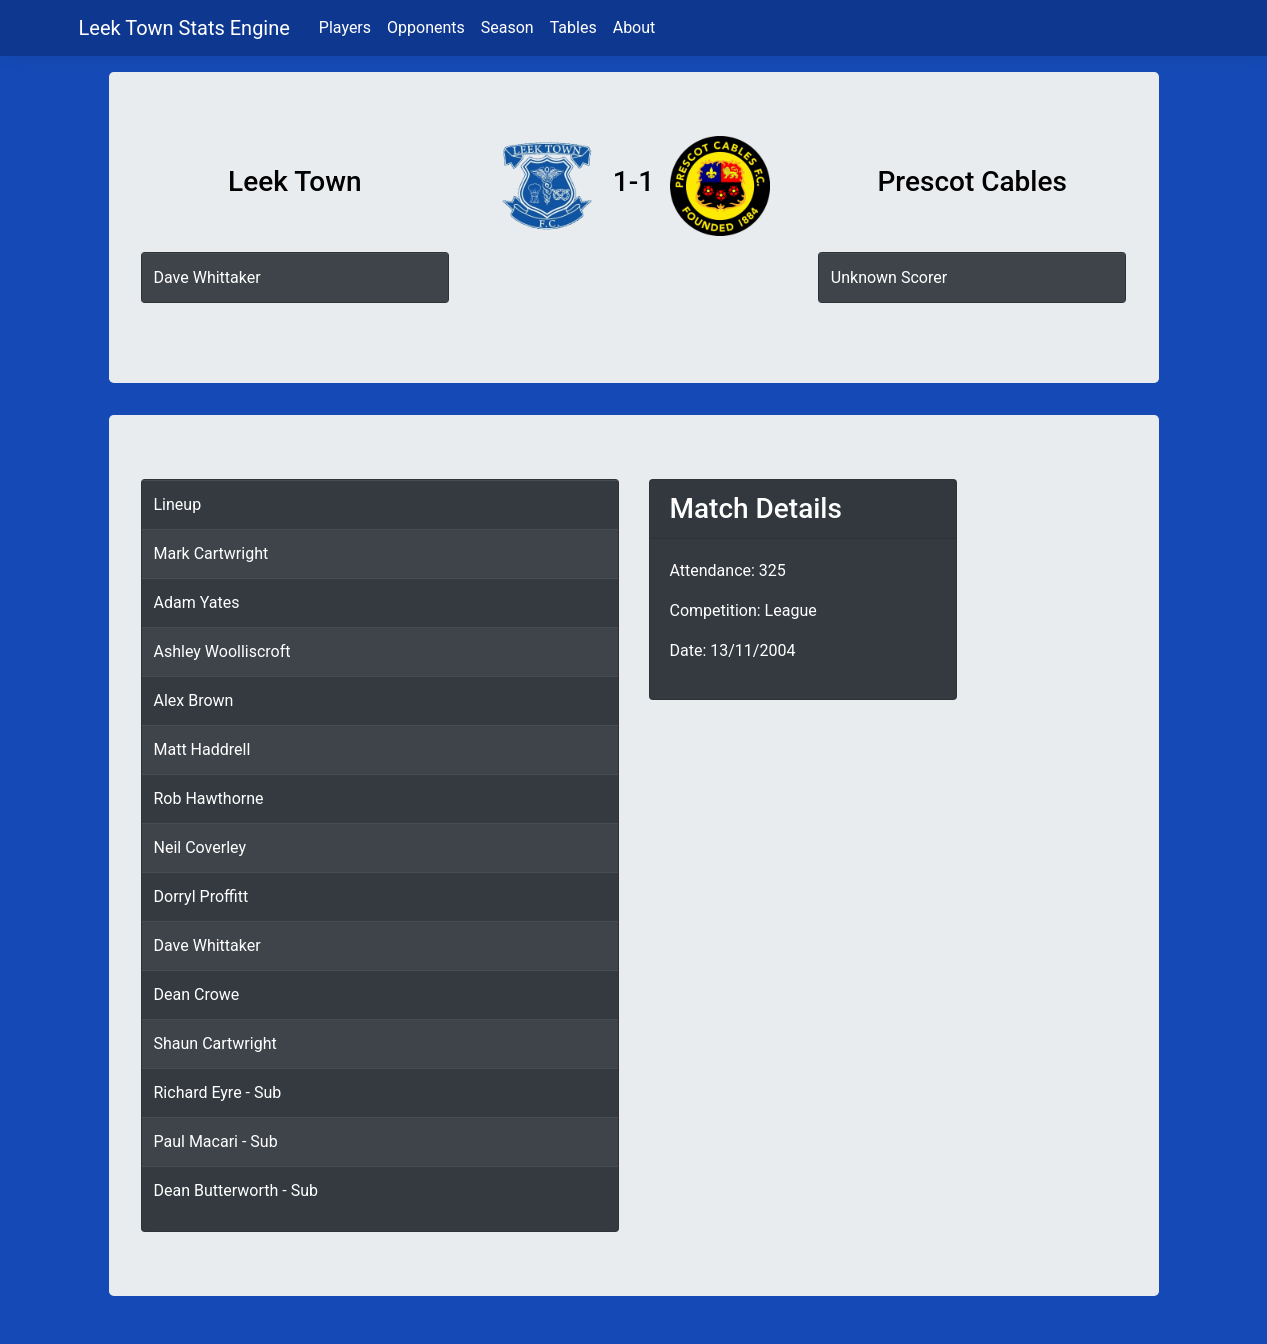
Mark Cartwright (211, 553)
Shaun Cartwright (215, 1043)
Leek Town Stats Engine (187, 28)
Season (507, 27)
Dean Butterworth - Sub (236, 1190)
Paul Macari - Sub (216, 1141)
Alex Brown (194, 700)
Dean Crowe (197, 994)
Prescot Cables (971, 181)
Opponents (426, 27)
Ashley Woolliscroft (222, 651)
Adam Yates (197, 602)
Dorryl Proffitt (201, 896)
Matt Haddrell (202, 749)
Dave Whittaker (207, 277)
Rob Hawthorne (209, 798)
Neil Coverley (200, 847)
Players (345, 27)
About (634, 27)
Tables (573, 27)
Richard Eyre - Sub (218, 1092)
